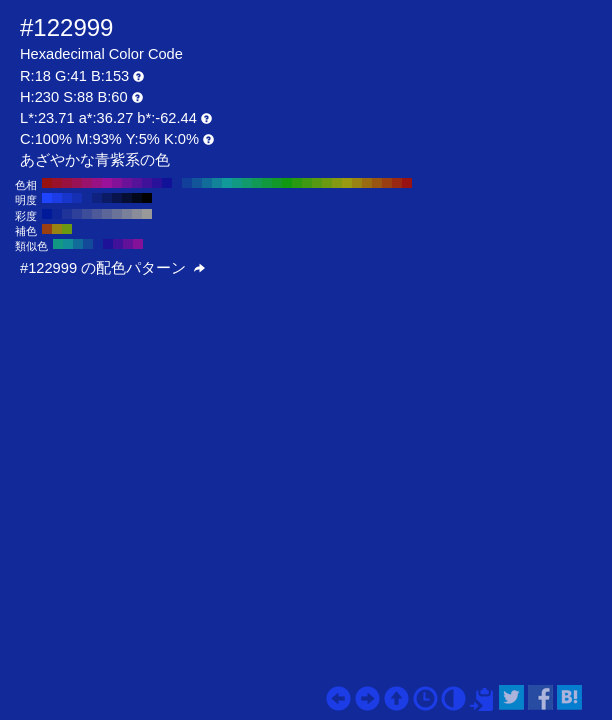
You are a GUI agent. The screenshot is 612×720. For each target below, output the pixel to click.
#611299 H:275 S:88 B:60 (128, 244)
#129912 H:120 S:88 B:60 (287, 183)
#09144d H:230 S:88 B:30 (117, 198)
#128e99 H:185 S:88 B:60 (68, 244)
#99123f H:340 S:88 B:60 (67, 183)
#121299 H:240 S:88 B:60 (167, 183)
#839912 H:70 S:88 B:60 (337, 183)
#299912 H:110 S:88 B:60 (297, 183)
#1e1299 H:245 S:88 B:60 (108, 244)
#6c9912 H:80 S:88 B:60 (327, 183)
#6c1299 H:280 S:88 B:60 (127, 183)
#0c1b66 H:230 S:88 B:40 (107, 198)
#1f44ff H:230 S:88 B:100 (47, 198)
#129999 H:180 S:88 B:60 (227, 183)
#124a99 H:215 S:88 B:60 (88, 244)
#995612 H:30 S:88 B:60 (377, 183)
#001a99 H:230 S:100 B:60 (47, 214)
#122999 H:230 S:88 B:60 (177, 183)
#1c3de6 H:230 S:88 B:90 (57, 198)
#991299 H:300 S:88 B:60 (107, 183)
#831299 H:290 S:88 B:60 (117, 183)
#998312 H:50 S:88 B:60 (357, 183)
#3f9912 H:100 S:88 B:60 (307, 183)
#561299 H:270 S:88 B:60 (137, 183)
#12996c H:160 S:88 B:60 (247, 183)
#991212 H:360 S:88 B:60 (47, 183)
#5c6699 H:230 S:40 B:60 (107, 214)
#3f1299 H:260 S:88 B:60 (147, 183)
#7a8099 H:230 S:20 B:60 (127, 214)
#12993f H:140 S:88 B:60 (267, 183)
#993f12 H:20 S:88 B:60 (387, 183)
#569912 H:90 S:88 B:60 (317, 183)
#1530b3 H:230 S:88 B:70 (77, 198)
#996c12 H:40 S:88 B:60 (367, 183)
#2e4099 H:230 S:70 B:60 (77, 214)
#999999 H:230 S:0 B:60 (147, 214)
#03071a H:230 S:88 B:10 (137, 198)
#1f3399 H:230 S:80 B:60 (67, 214)
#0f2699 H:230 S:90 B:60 (57, 214)
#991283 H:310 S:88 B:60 (97, 183)
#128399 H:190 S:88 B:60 (217, 183)
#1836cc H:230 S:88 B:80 (67, 198)
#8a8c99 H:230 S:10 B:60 (137, 214)
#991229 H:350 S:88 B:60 (57, 183)
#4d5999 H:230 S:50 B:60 (97, 214)
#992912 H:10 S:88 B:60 (397, 183)
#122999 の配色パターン (112, 268)
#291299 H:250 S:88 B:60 (157, 183)
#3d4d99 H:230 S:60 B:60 (87, 214)
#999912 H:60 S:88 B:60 (347, 183)
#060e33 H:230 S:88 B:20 (127, 198)
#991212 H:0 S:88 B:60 (407, 183)
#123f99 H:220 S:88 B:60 (187, 183)
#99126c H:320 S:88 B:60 (87, 183)
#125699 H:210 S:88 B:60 (197, 183)
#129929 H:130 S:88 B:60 (277, 183)
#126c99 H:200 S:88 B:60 (207, 183)
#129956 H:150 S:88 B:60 (257, 183)
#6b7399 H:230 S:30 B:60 (117, 214)
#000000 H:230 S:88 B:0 (147, 198)
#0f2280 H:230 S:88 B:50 (97, 198)
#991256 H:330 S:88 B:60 (77, 183)
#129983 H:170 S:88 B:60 (237, 183)
